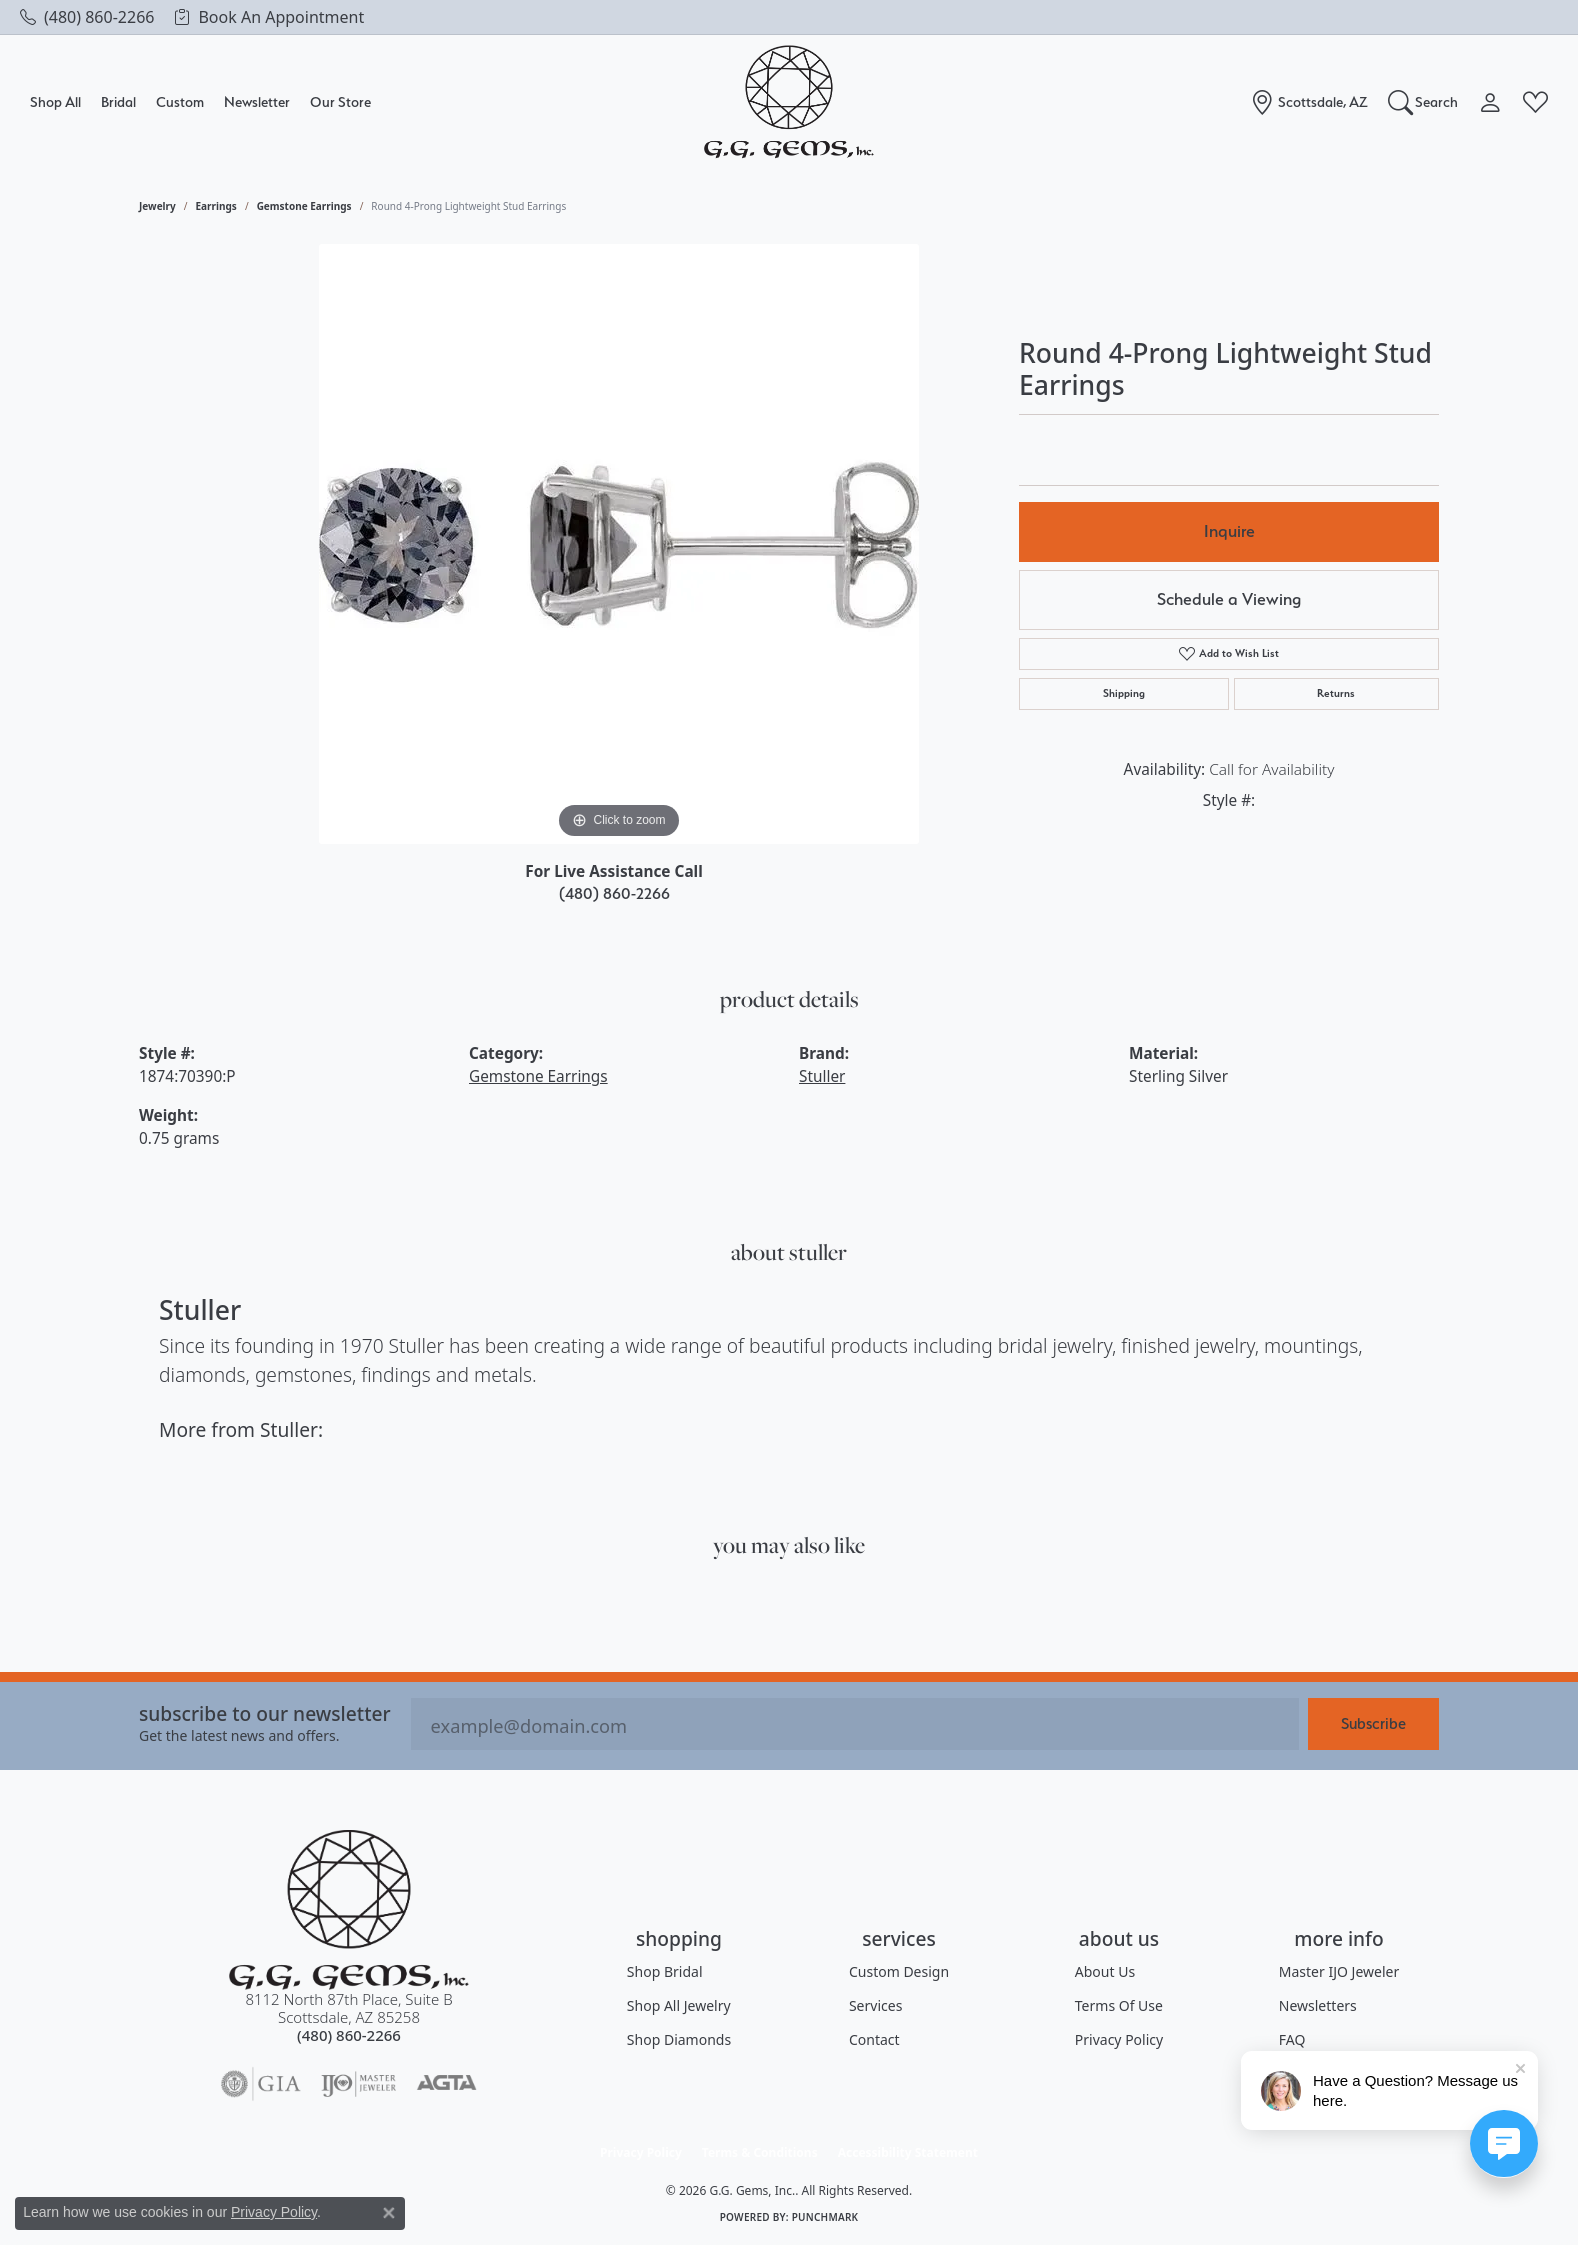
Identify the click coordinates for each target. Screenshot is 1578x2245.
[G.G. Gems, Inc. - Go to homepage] (349, 1909)
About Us (1105, 1971)
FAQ (1292, 2039)
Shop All (55, 101)
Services (875, 2005)
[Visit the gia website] (261, 2084)
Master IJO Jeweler (1339, 1971)
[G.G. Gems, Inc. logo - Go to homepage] (789, 102)
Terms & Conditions (760, 2152)
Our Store (340, 101)
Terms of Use (1119, 2005)
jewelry (157, 206)
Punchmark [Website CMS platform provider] (825, 2217)
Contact (874, 2039)
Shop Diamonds (679, 2039)
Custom (180, 101)
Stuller (822, 1076)
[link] (87, 17)
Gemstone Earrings (304, 206)
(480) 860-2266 (614, 893)
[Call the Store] (349, 2035)
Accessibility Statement (908, 2152)
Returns (1336, 693)
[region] (619, 544)
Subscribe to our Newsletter (265, 1713)
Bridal (118, 101)
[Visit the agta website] (446, 2084)
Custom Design (899, 1971)
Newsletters (1318, 2005)
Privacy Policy (1119, 2039)
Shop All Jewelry (679, 2005)
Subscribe (1373, 1723)
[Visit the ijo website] (358, 2084)
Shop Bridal (665, 1971)
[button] (1423, 102)
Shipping (1124, 693)
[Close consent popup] (389, 2213)
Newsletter (257, 101)
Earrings (216, 206)
